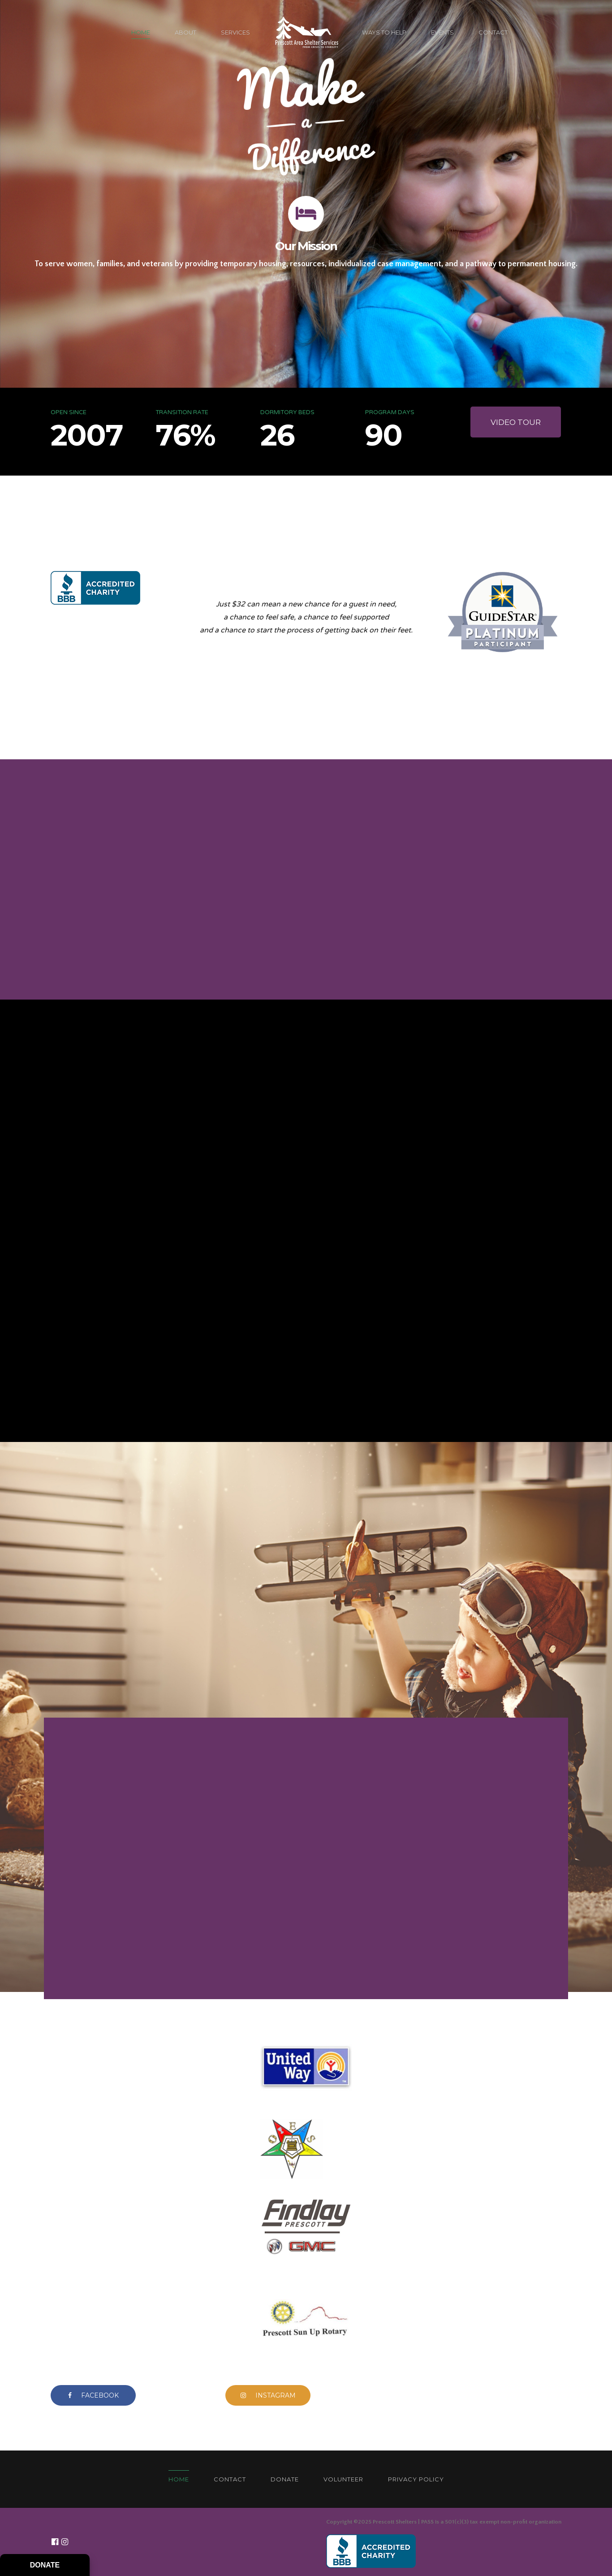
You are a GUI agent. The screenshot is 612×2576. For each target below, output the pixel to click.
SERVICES (235, 32)
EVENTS (442, 32)
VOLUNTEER (343, 2479)
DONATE (285, 2479)
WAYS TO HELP (384, 32)
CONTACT (493, 32)
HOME (140, 32)
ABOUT (185, 32)
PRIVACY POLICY (416, 2479)
